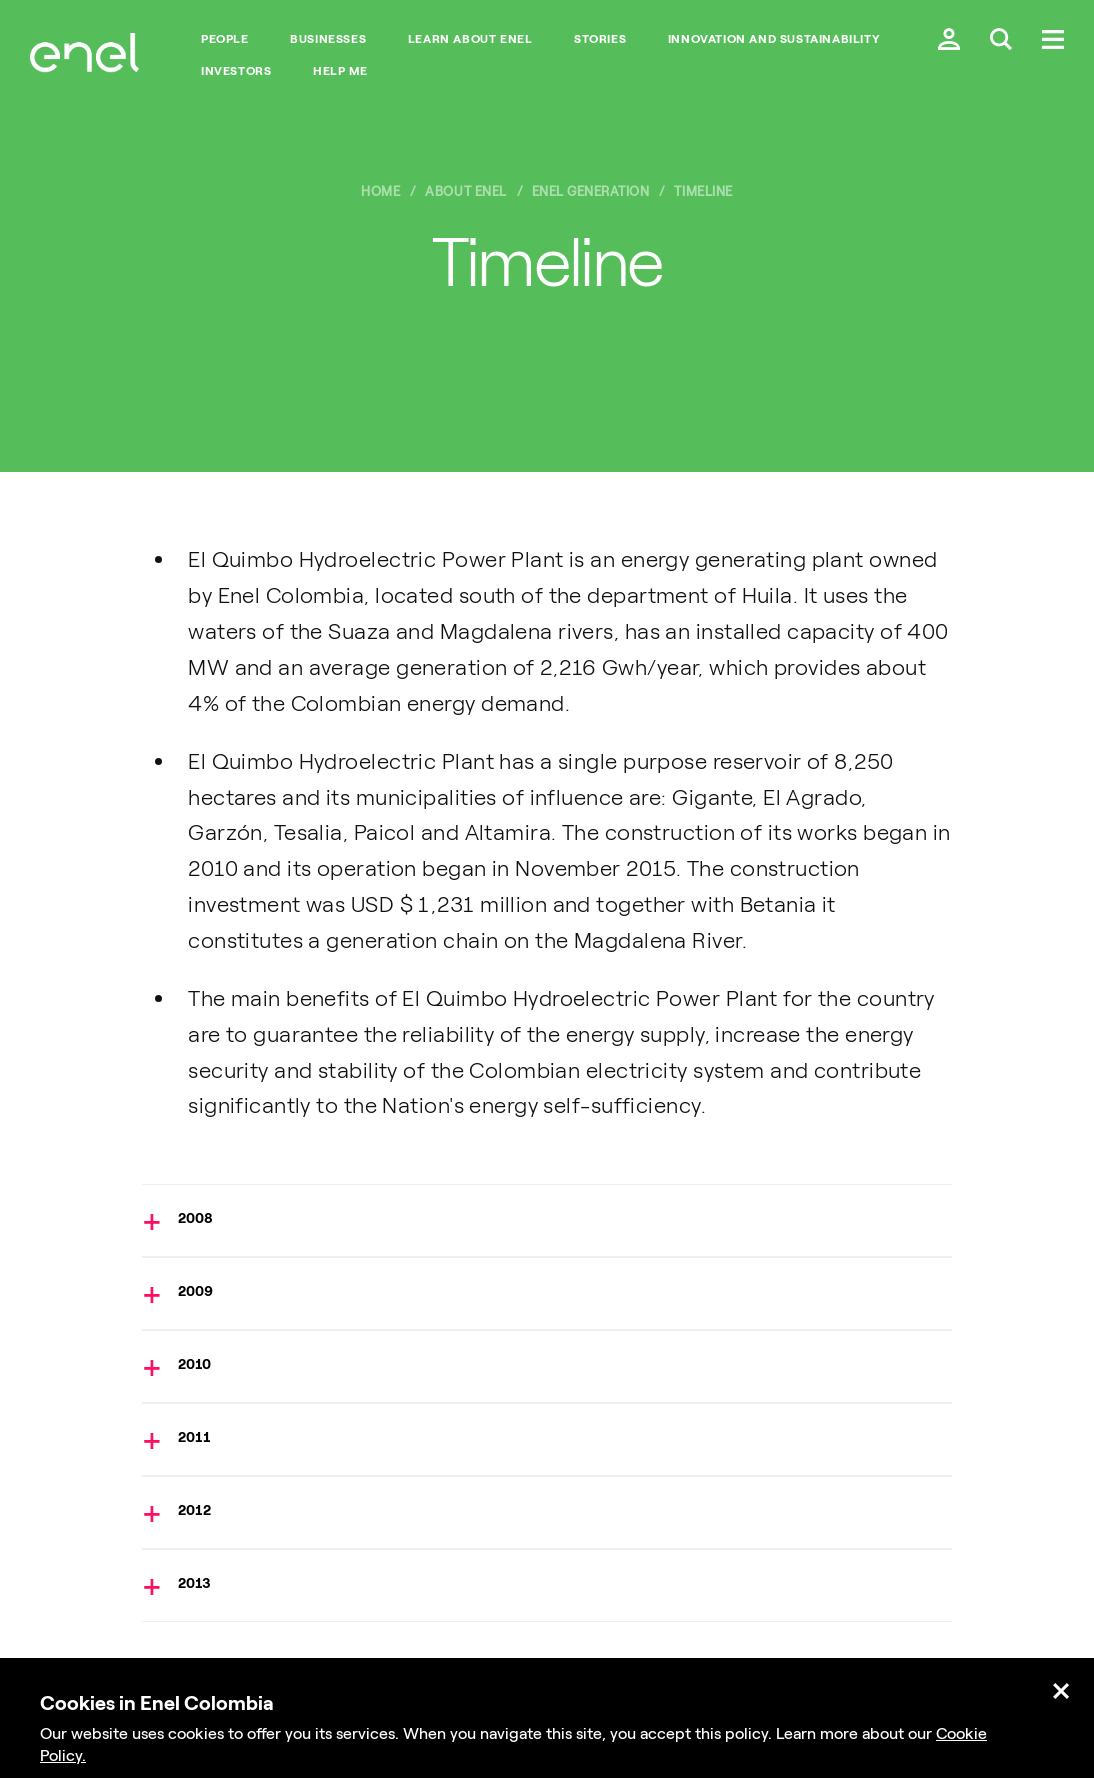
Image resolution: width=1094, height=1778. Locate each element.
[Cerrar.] (1061, 1692)
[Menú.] (1053, 41)
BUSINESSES (328, 39)
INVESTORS (236, 71)
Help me (340, 71)
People (225, 39)
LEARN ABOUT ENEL (470, 39)
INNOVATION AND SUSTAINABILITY (774, 39)
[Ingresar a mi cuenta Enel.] (949, 41)
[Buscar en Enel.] (1001, 41)
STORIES (600, 39)
